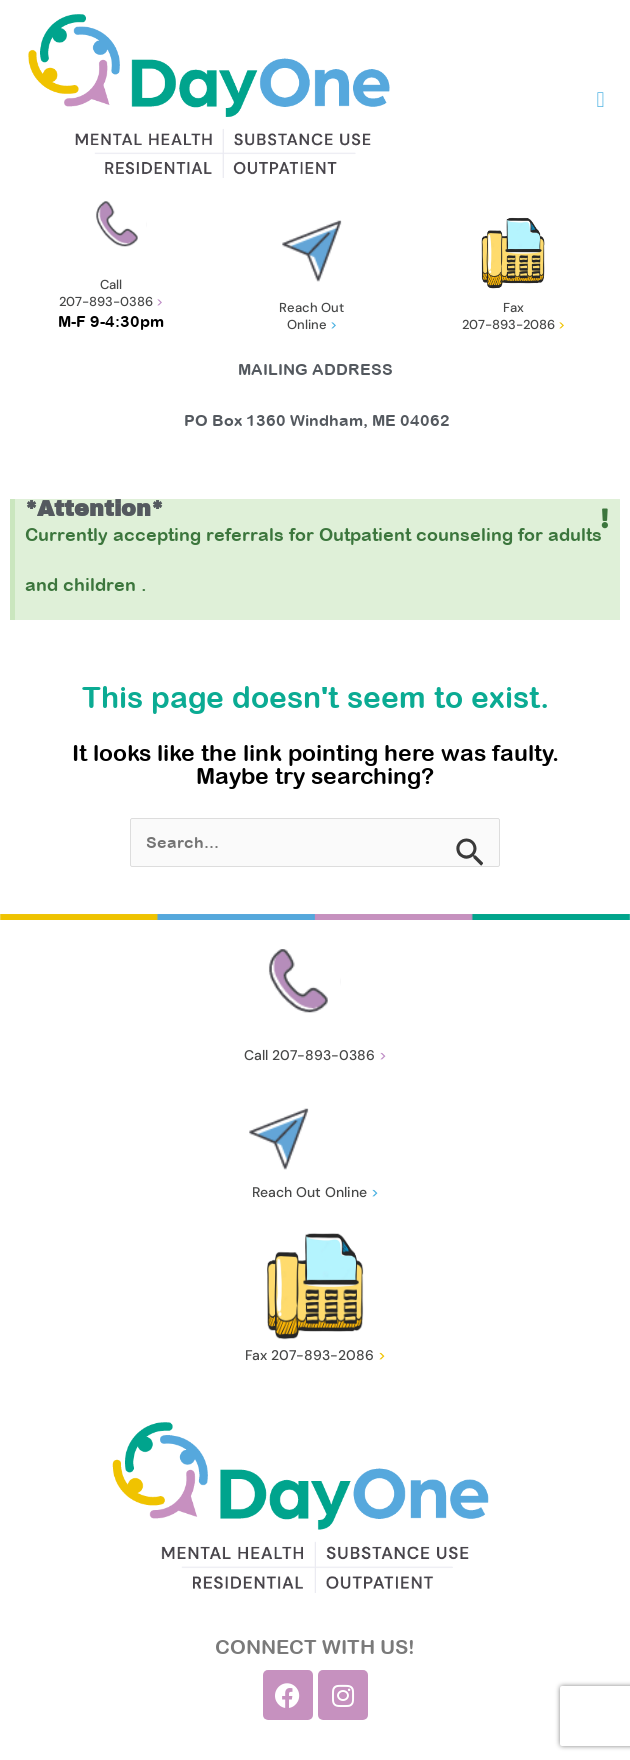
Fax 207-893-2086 (513, 316)
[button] (600, 100)
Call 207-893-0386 (111, 293)
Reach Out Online (311, 316)
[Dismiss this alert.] (605, 519)
